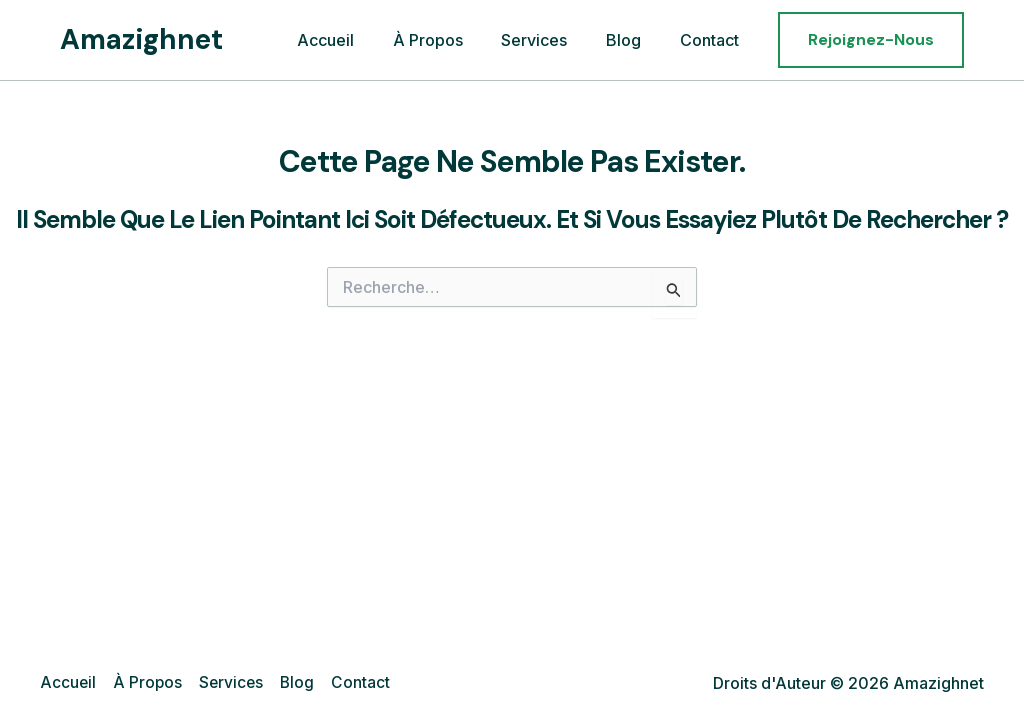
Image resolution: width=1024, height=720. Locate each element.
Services (551, 40)
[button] (871, 40)
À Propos (451, 40)
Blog (633, 40)
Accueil (355, 40)
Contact (712, 40)
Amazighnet (141, 39)
